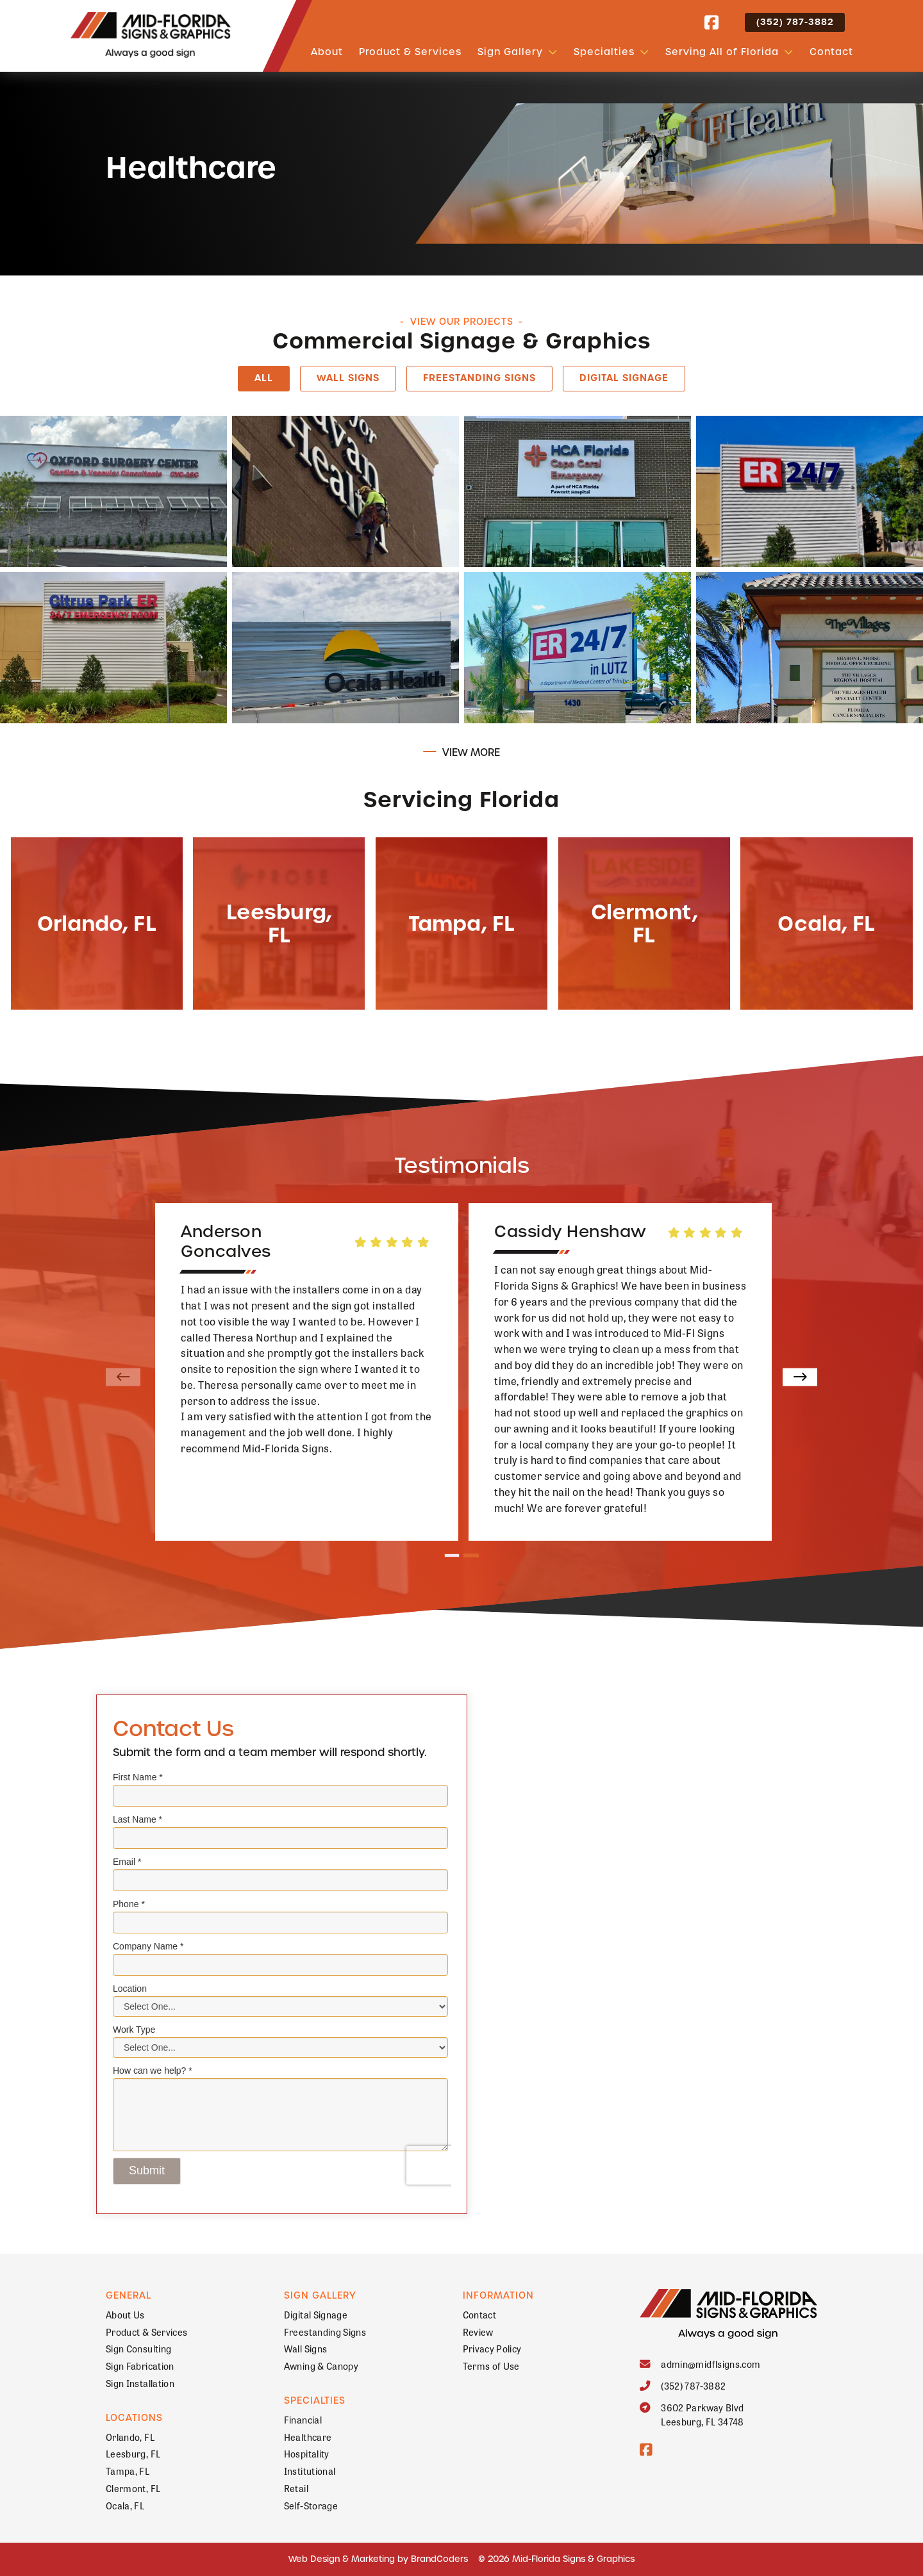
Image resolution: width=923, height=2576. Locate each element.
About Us (125, 2314)
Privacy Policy (492, 2348)
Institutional (310, 2470)
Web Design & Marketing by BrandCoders (378, 2559)
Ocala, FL (125, 2505)
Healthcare (308, 2436)
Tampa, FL (127, 2470)
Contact (831, 51)
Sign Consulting (138, 2348)
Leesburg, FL (133, 2453)
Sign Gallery (510, 51)
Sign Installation (140, 2383)
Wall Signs (348, 378)
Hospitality (306, 2453)
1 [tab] (452, 1556)
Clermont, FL (133, 2488)
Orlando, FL (130, 2436)
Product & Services (410, 51)
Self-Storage (311, 2505)
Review (478, 2331)
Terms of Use (491, 2365)
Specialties (604, 51)
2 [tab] (471, 1556)
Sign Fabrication (140, 2365)
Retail (296, 2488)
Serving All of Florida (722, 51)
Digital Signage (624, 378)
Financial (303, 2419)
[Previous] (123, 1377)
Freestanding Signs (479, 378)
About (327, 51)
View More (471, 752)
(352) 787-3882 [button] (795, 22)
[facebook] (711, 23)
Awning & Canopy (321, 2365)
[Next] (800, 1377)
